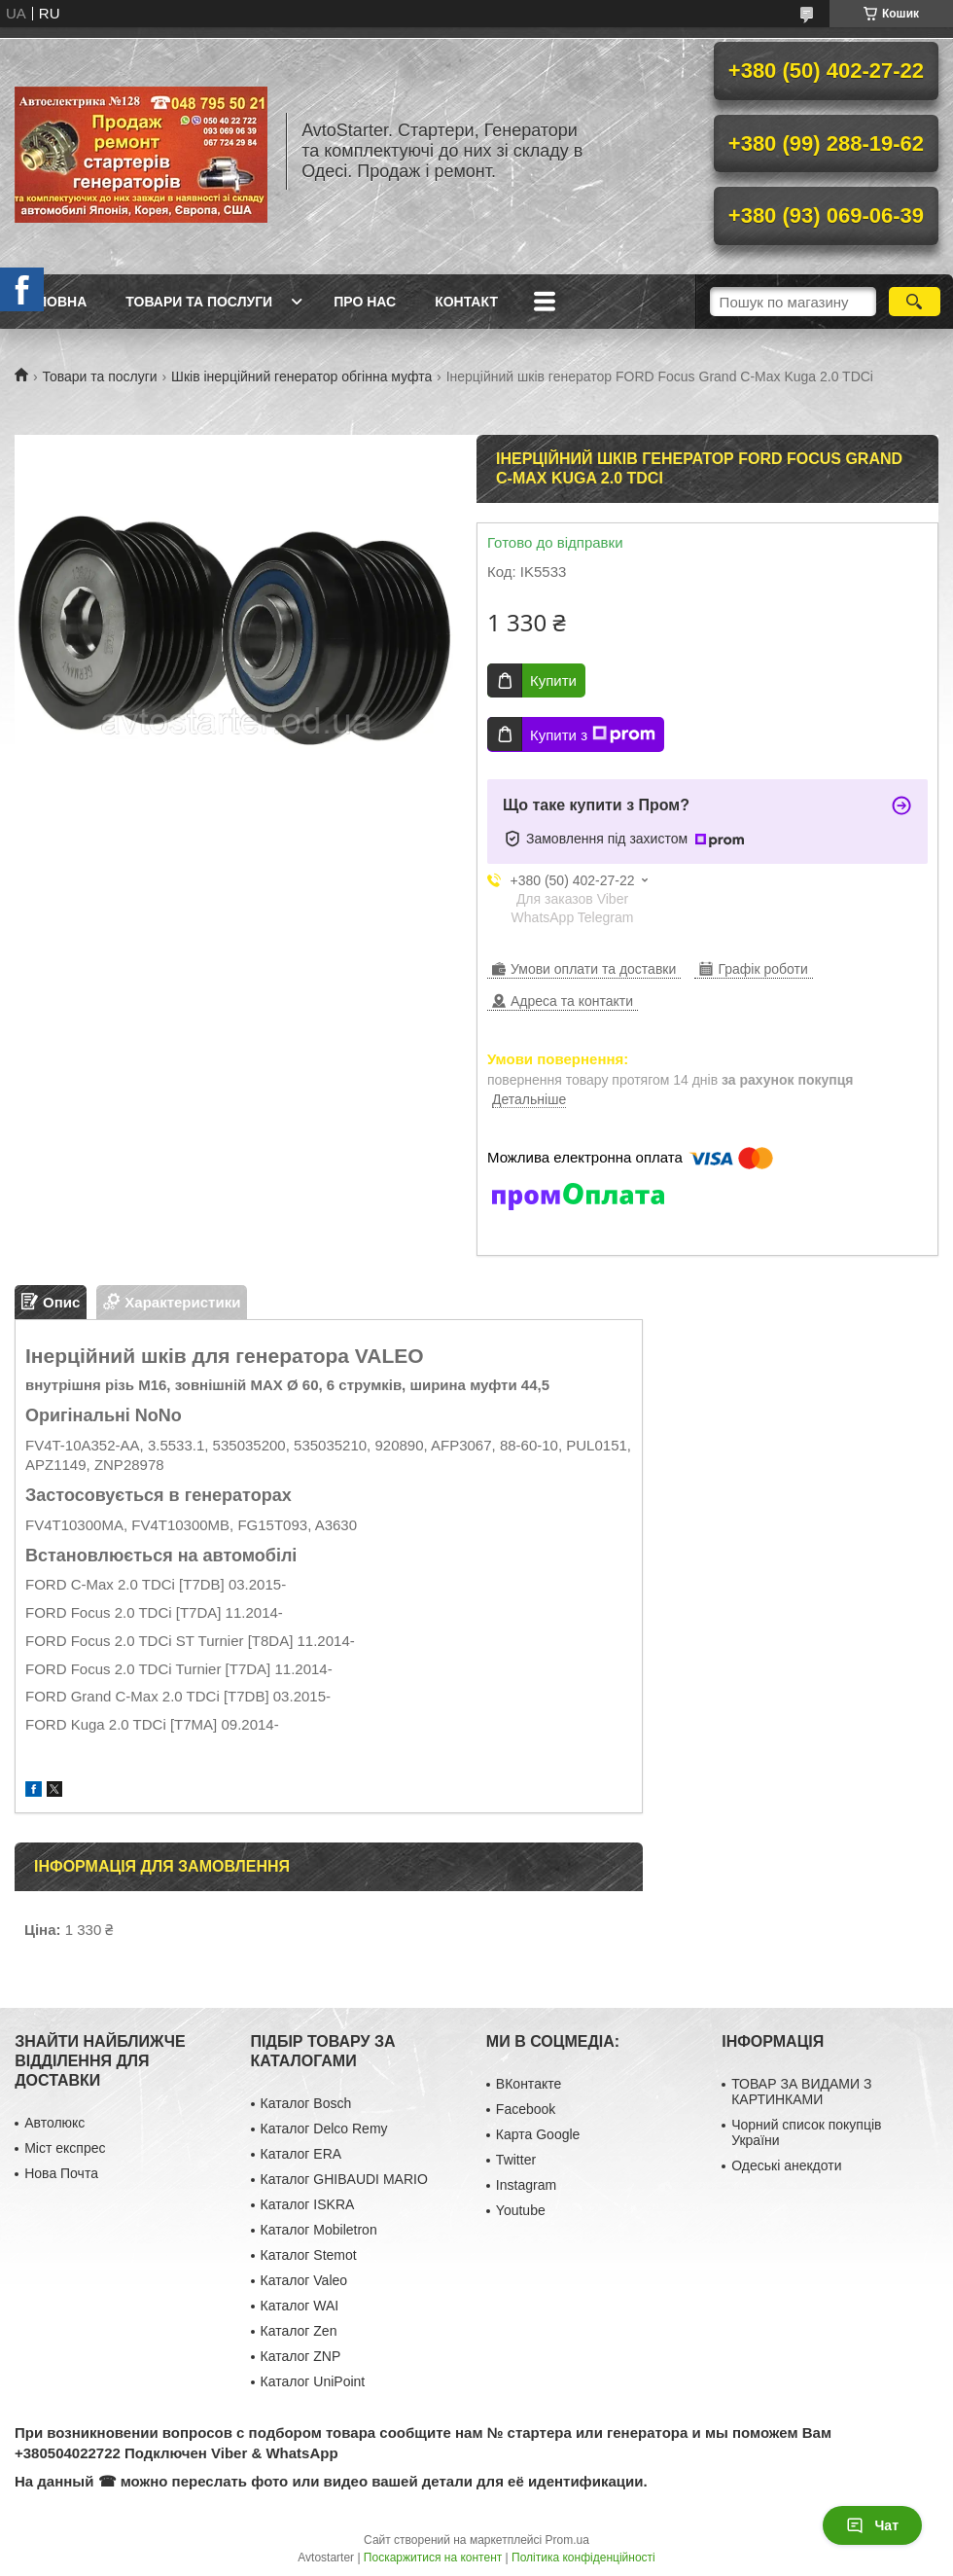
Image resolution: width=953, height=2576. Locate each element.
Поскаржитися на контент (433, 2557)
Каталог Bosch (306, 2103)
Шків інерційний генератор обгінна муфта (301, 376)
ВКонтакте (528, 2084)
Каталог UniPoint (313, 2381)
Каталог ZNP (301, 2356)
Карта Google (538, 2134)
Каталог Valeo (304, 2280)
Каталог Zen (299, 2331)
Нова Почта (61, 2173)
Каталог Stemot (309, 2255)
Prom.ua (567, 2540)
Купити (553, 680)
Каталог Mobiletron (319, 2229)
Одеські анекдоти (786, 2165)
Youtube (521, 2210)
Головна (53, 301)
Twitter (516, 2159)
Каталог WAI (300, 2305)
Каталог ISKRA (308, 2204)
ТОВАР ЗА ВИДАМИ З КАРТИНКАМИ (801, 2091)
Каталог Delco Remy (324, 2128)
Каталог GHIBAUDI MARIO (344, 2179)
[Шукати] (914, 301)
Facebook (525, 2109)
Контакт (466, 301)
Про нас (365, 301)
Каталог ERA (301, 2154)
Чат (872, 2525)
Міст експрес (64, 2148)
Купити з (592, 734)
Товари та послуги (198, 301)
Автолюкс (54, 2122)
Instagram (526, 2185)
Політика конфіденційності (583, 2557)
